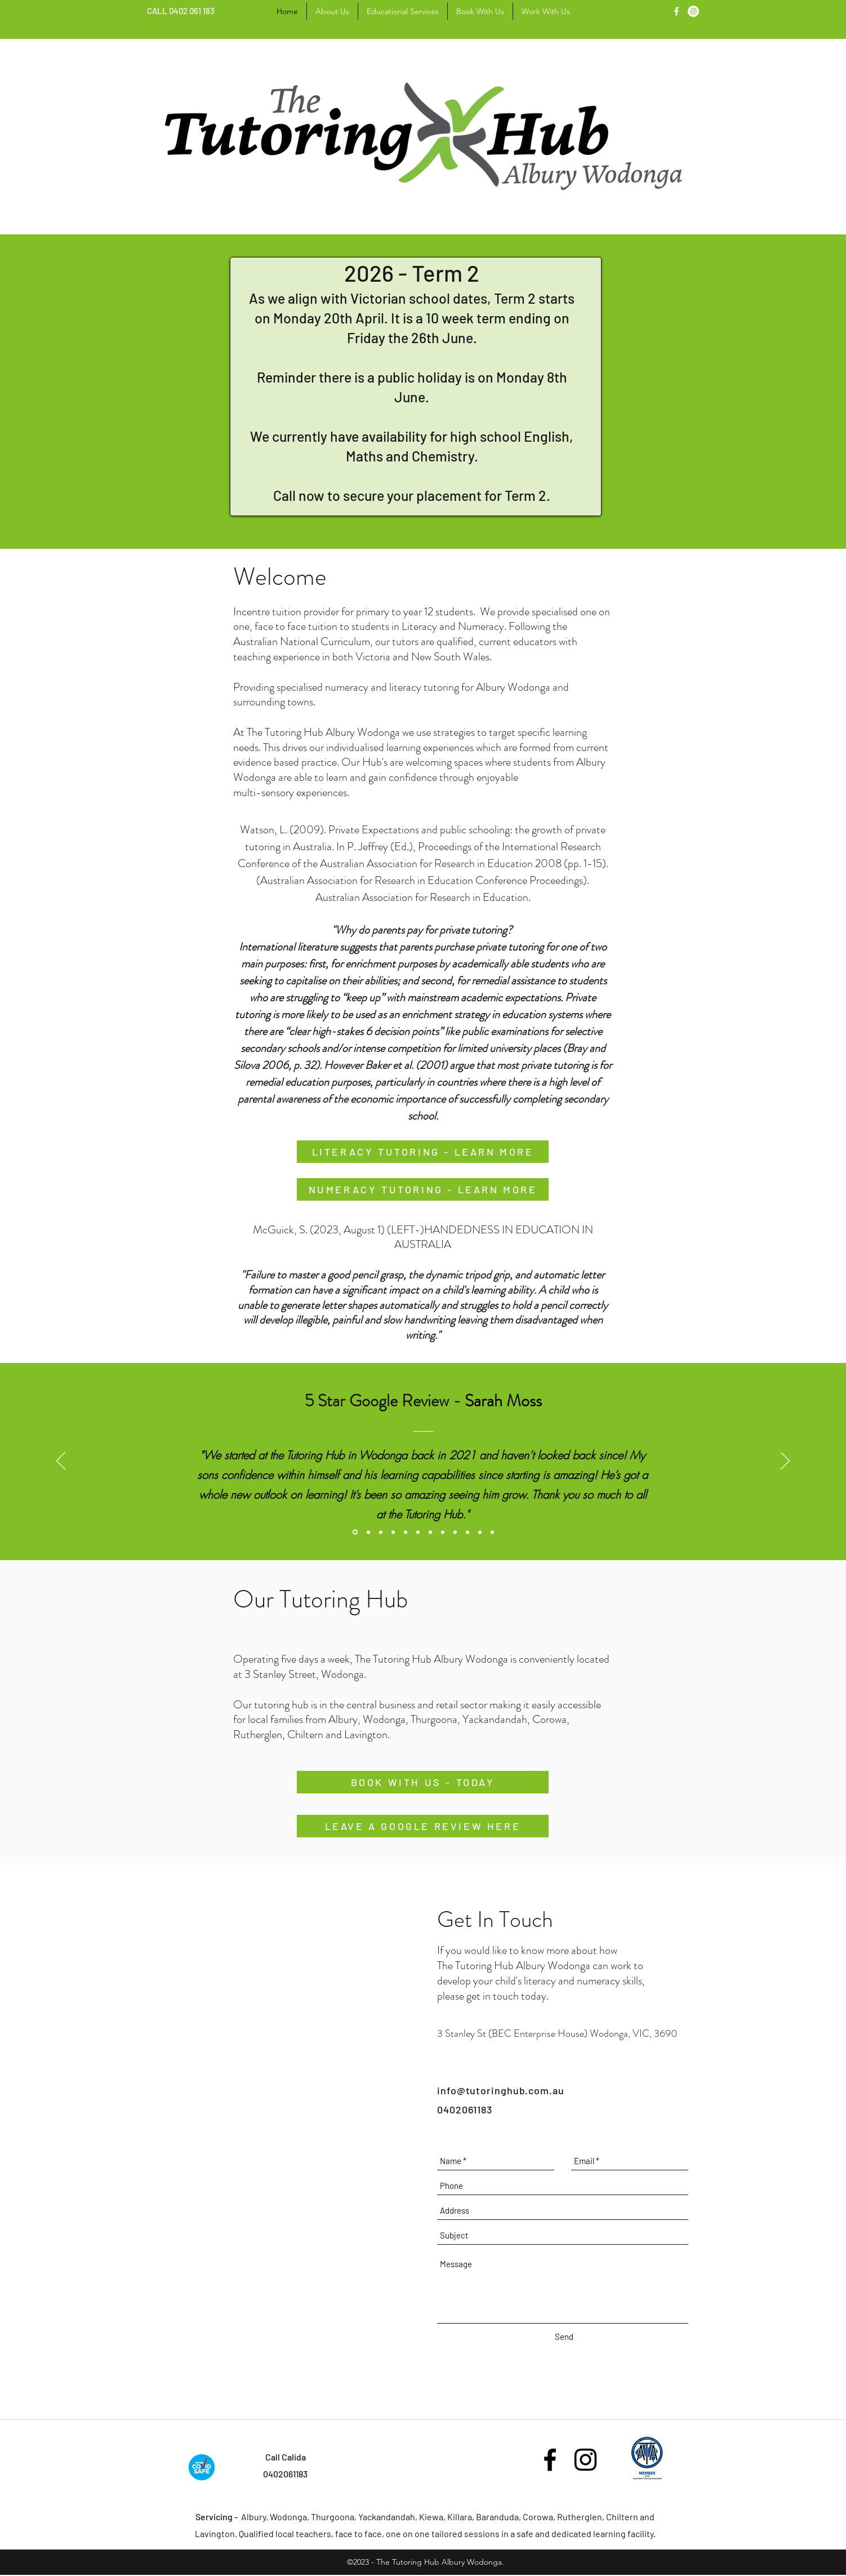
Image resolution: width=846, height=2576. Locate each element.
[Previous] (60, 1461)
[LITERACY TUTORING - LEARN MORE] (423, 1151)
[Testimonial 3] (430, 1532)
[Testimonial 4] (405, 1532)
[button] (402, 11)
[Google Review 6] (480, 1532)
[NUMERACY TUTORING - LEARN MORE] (423, 1189)
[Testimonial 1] (368, 1532)
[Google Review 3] (418, 1532)
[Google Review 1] (355, 1532)
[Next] (785, 1461)
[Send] (564, 2337)
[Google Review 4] (442, 1532)
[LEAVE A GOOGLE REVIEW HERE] (423, 1826)
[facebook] (676, 11)
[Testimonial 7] (492, 1532)
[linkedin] (693, 11)
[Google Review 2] (380, 1532)
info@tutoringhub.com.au (500, 2090)
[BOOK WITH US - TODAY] (423, 1782)
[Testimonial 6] (467, 1532)
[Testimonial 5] (455, 1532)
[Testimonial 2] (393, 1532)
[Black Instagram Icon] (585, 2460)
